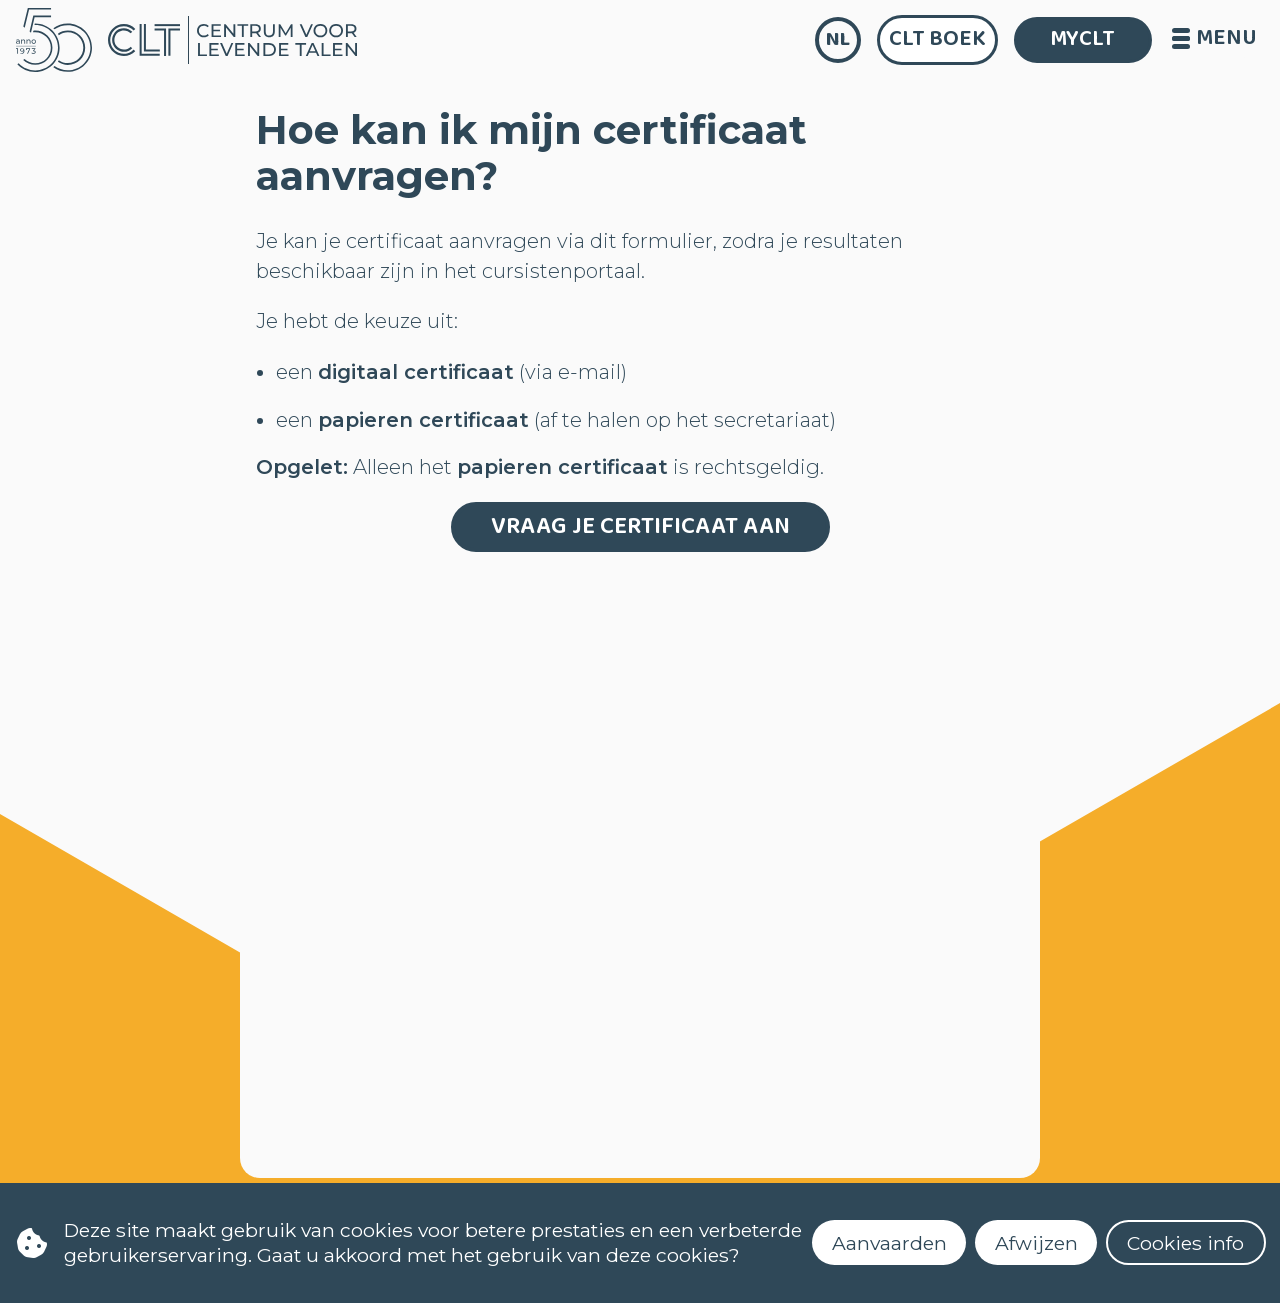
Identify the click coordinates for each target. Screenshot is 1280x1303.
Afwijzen (1036, 1243)
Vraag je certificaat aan (640, 526)
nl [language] (838, 39)
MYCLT (1082, 39)
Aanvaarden (889, 1243)
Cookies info (1185, 1243)
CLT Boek (937, 39)
